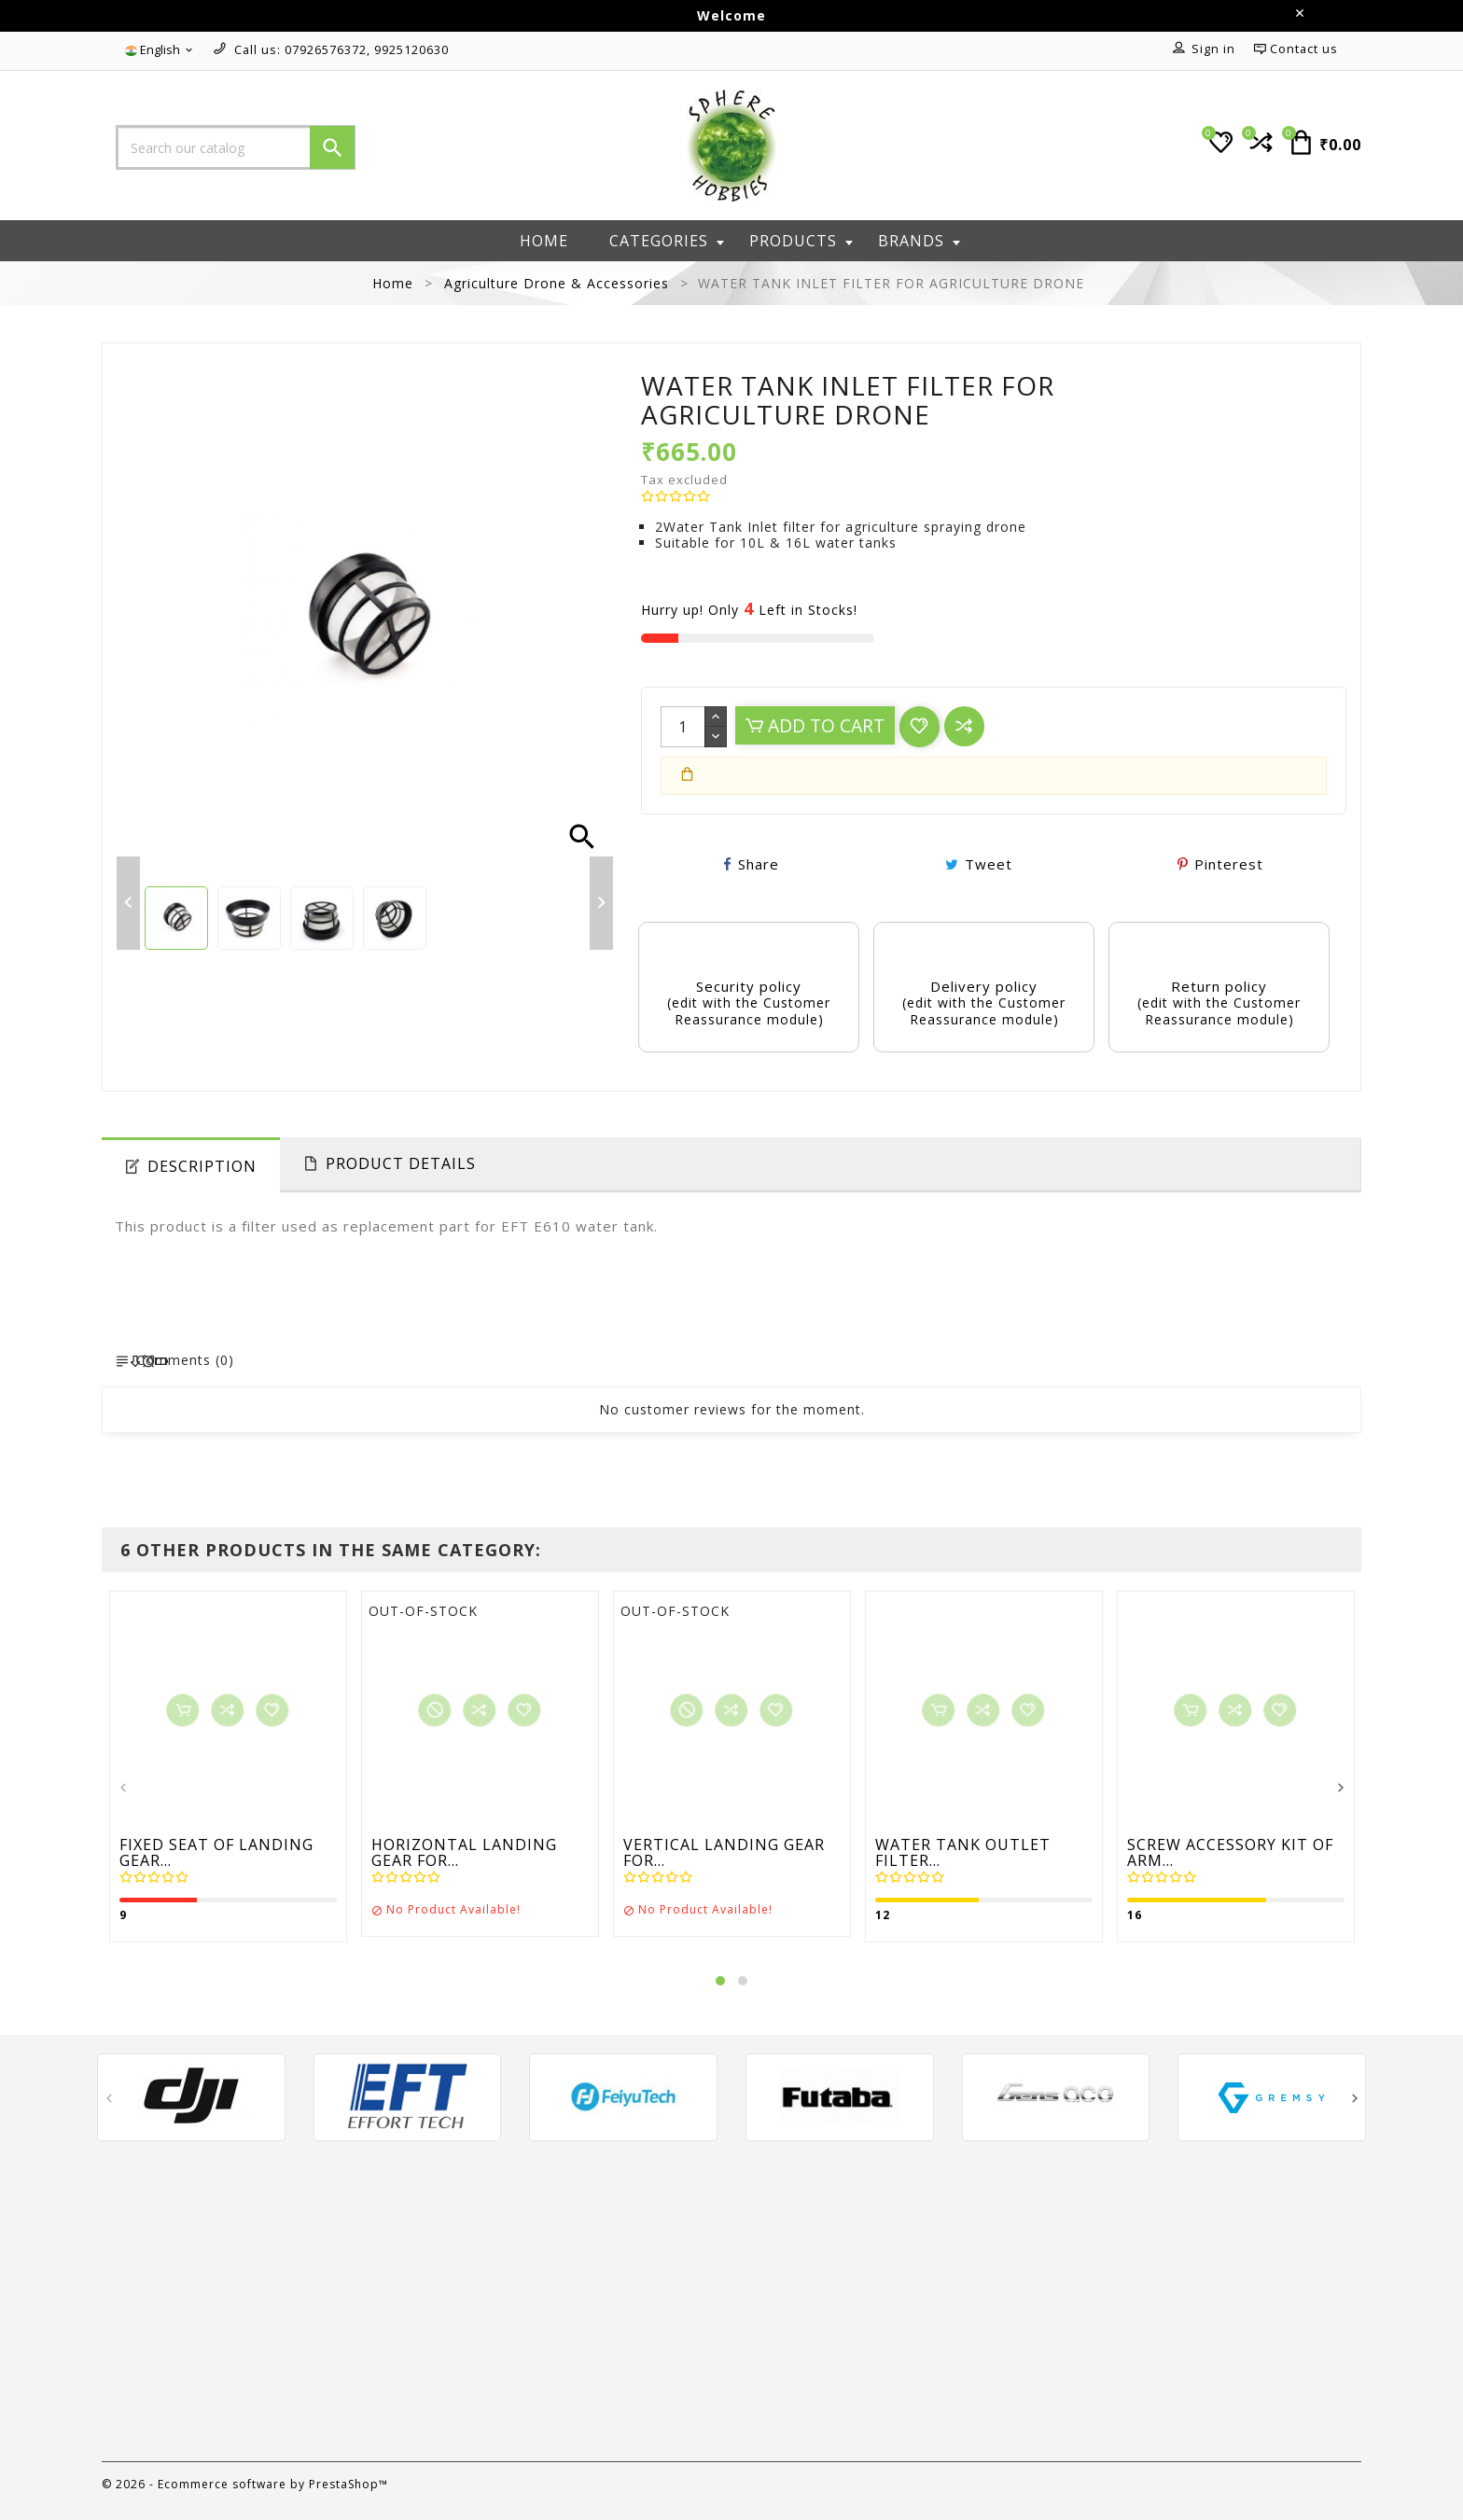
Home (544, 240)
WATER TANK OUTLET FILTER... (963, 1853)
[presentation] (122, 1789)
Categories (666, 240)
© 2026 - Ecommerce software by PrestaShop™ (245, 2484)
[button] (720, 1980)
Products (801, 240)
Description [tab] (202, 1166)
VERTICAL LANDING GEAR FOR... (724, 1853)
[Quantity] (683, 726)
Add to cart (815, 725)
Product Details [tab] (401, 1163)
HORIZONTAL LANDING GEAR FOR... (464, 1853)
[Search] (235, 147)
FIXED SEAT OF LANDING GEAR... (216, 1853)
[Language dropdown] (160, 50)
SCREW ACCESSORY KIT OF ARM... (1230, 1853)
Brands (919, 240)
